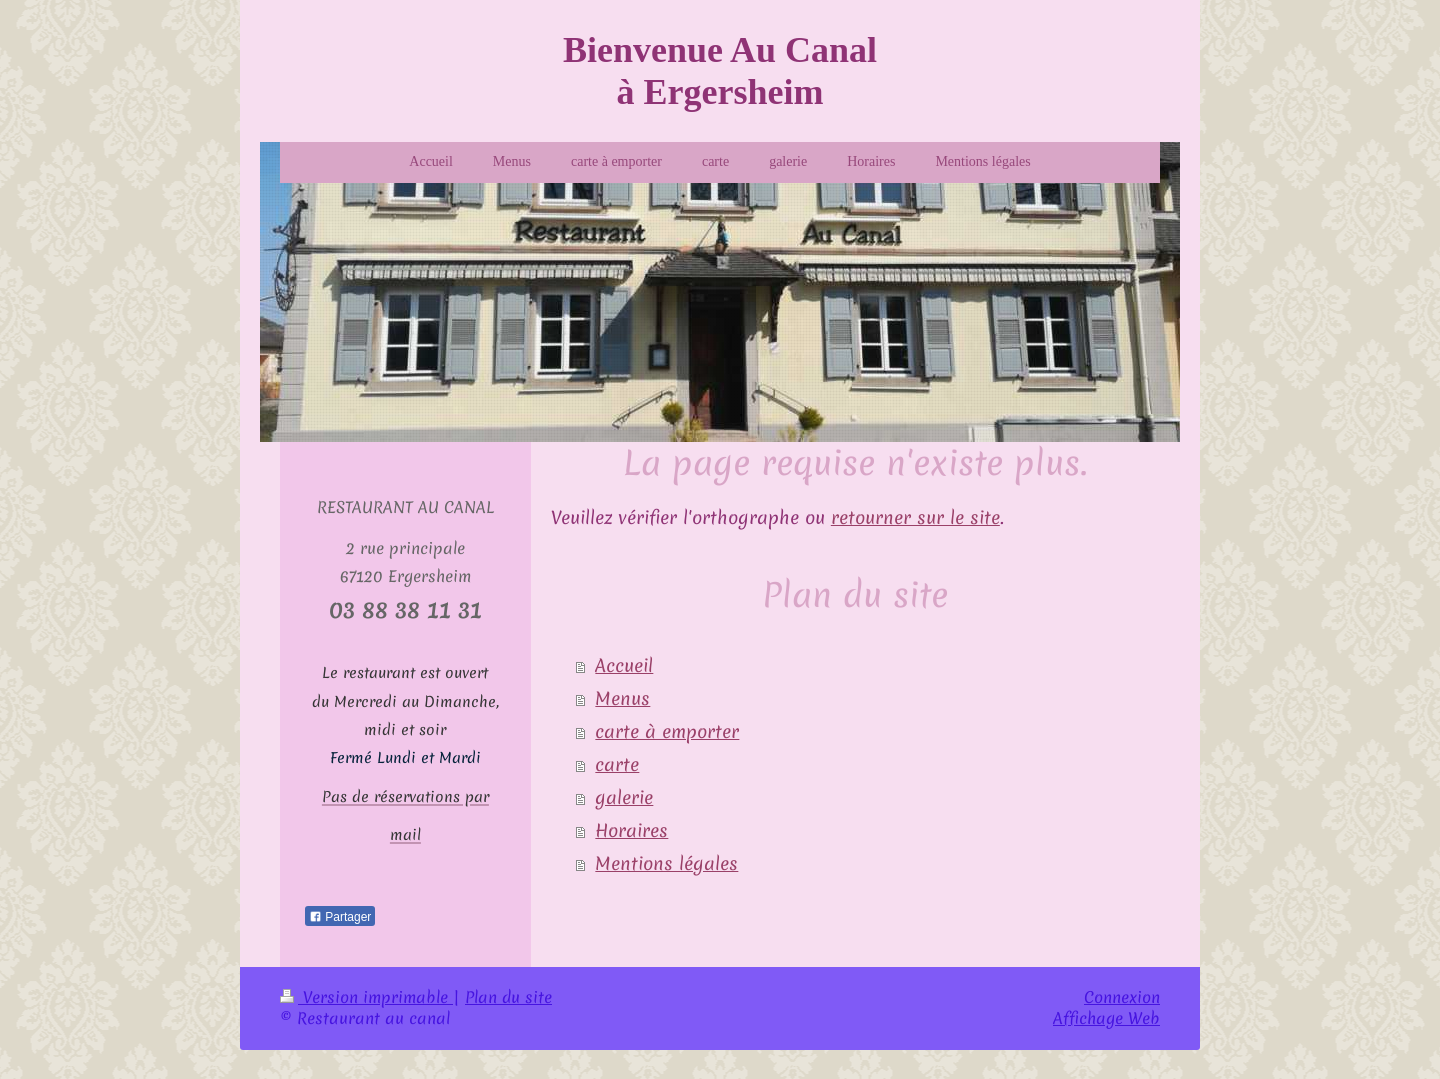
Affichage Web (1106, 1017)
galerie (624, 798)
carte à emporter (667, 732)
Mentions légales (666, 864)
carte (617, 765)
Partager (340, 916)
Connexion (1122, 996)
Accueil (624, 666)
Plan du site (508, 996)
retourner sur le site (915, 518)
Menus (622, 699)
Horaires (631, 831)
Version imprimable (366, 996)
